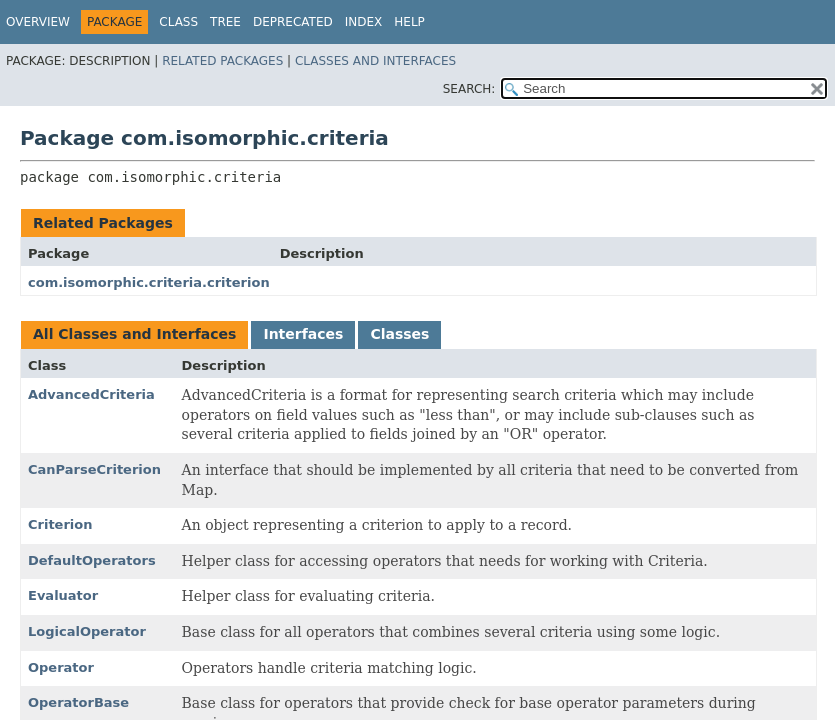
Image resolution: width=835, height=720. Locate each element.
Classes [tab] (399, 334)
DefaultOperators (92, 560)
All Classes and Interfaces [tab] (134, 334)
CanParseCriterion (94, 469)
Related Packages (222, 61)
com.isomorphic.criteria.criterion (149, 282)
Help (409, 22)
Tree (225, 22)
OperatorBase (78, 702)
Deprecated (293, 22)
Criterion (60, 524)
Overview (38, 22)
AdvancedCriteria (91, 394)
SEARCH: (469, 89)
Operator (61, 667)
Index (364, 22)
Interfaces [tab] (303, 334)
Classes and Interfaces (375, 61)
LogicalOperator (87, 631)
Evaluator (63, 595)
